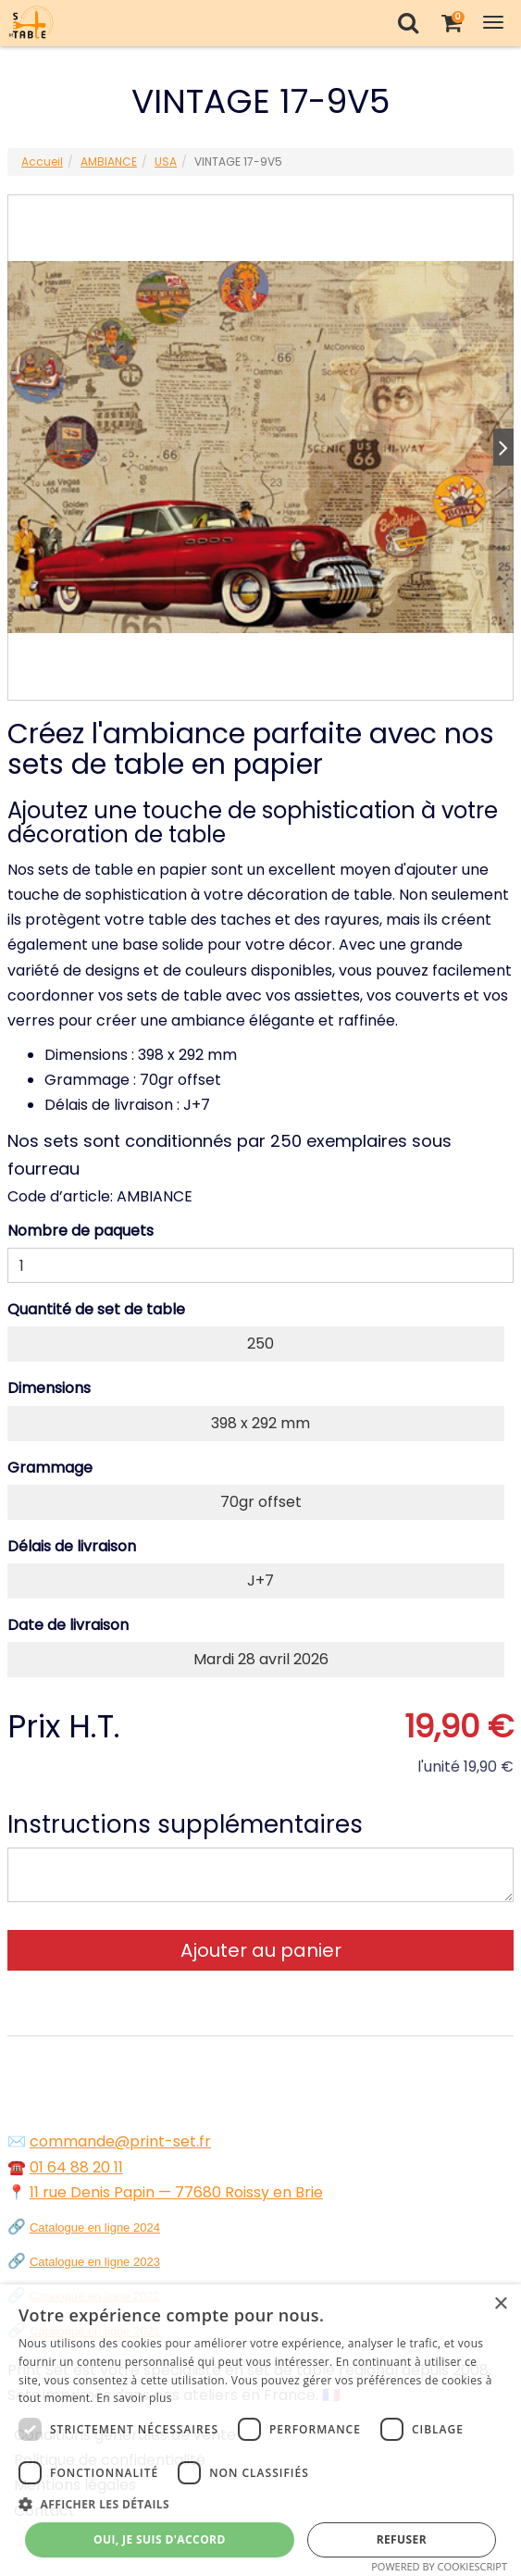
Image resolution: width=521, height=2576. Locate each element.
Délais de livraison (71, 1546)
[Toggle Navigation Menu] (493, 22)
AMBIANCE (109, 161)
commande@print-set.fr (120, 2141)
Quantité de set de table (96, 1309)
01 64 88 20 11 (76, 2167)
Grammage (50, 1467)
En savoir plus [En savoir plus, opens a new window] (133, 2398)
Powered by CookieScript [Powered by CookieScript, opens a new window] (439, 2566)
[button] (260, 2504)
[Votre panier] (451, 22)
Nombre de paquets (80, 1230)
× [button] (500, 2304)
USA (166, 161)
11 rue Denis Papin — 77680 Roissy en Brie (176, 2192)
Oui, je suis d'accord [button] (159, 2539)
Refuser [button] (402, 2539)
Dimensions (49, 1388)
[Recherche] (407, 22)
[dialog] (260, 2430)
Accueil (42, 161)
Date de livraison (68, 1625)
